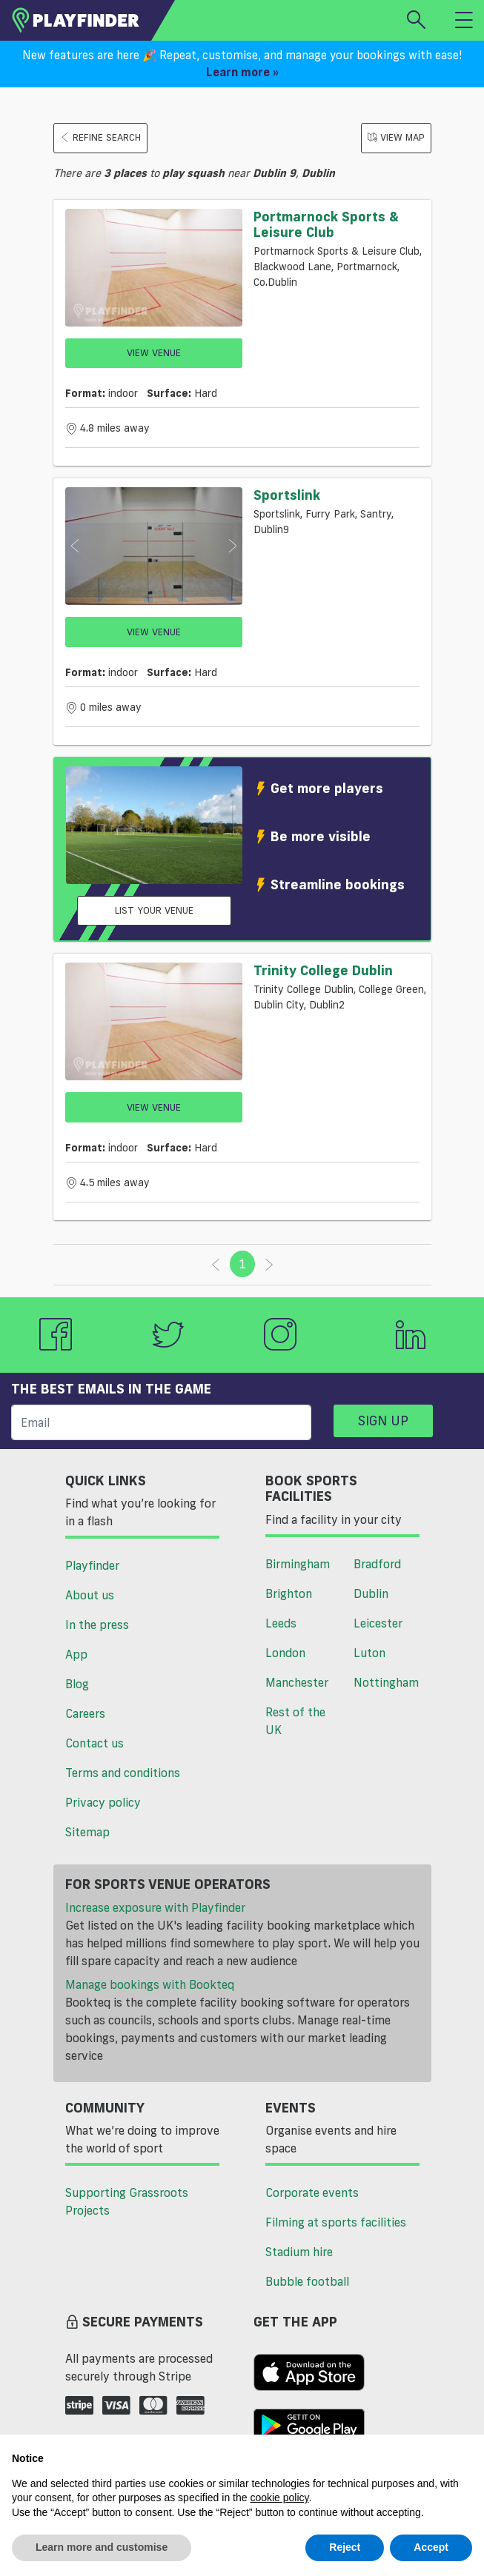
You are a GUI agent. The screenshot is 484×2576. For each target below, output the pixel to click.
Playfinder (92, 1565)
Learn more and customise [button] (102, 2547)
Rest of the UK (295, 1720)
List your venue (154, 910)
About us (89, 1595)
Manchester (296, 1682)
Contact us (94, 1743)
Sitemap (87, 1831)
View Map (396, 137)
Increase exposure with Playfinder (155, 1907)
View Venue (154, 352)
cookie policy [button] (279, 2497)
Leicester (378, 1623)
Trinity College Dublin (323, 970)
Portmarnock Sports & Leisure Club (326, 224)
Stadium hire (299, 2251)
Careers (85, 1713)
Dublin (371, 1593)
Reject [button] (344, 2547)
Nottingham (386, 1682)
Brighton (288, 1593)
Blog (77, 1683)
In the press (97, 1624)
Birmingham (297, 1563)
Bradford (377, 1563)
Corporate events (312, 2192)
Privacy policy (103, 1802)
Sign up (383, 1420)
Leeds (280, 1623)
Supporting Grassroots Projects (126, 2201)
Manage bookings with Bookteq (149, 1984)
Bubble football (307, 2281)
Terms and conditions (122, 1772)
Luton (369, 1652)
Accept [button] (431, 2547)
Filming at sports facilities (335, 2222)
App (76, 1654)
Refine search (100, 137)
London (285, 1652)
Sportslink (286, 495)
